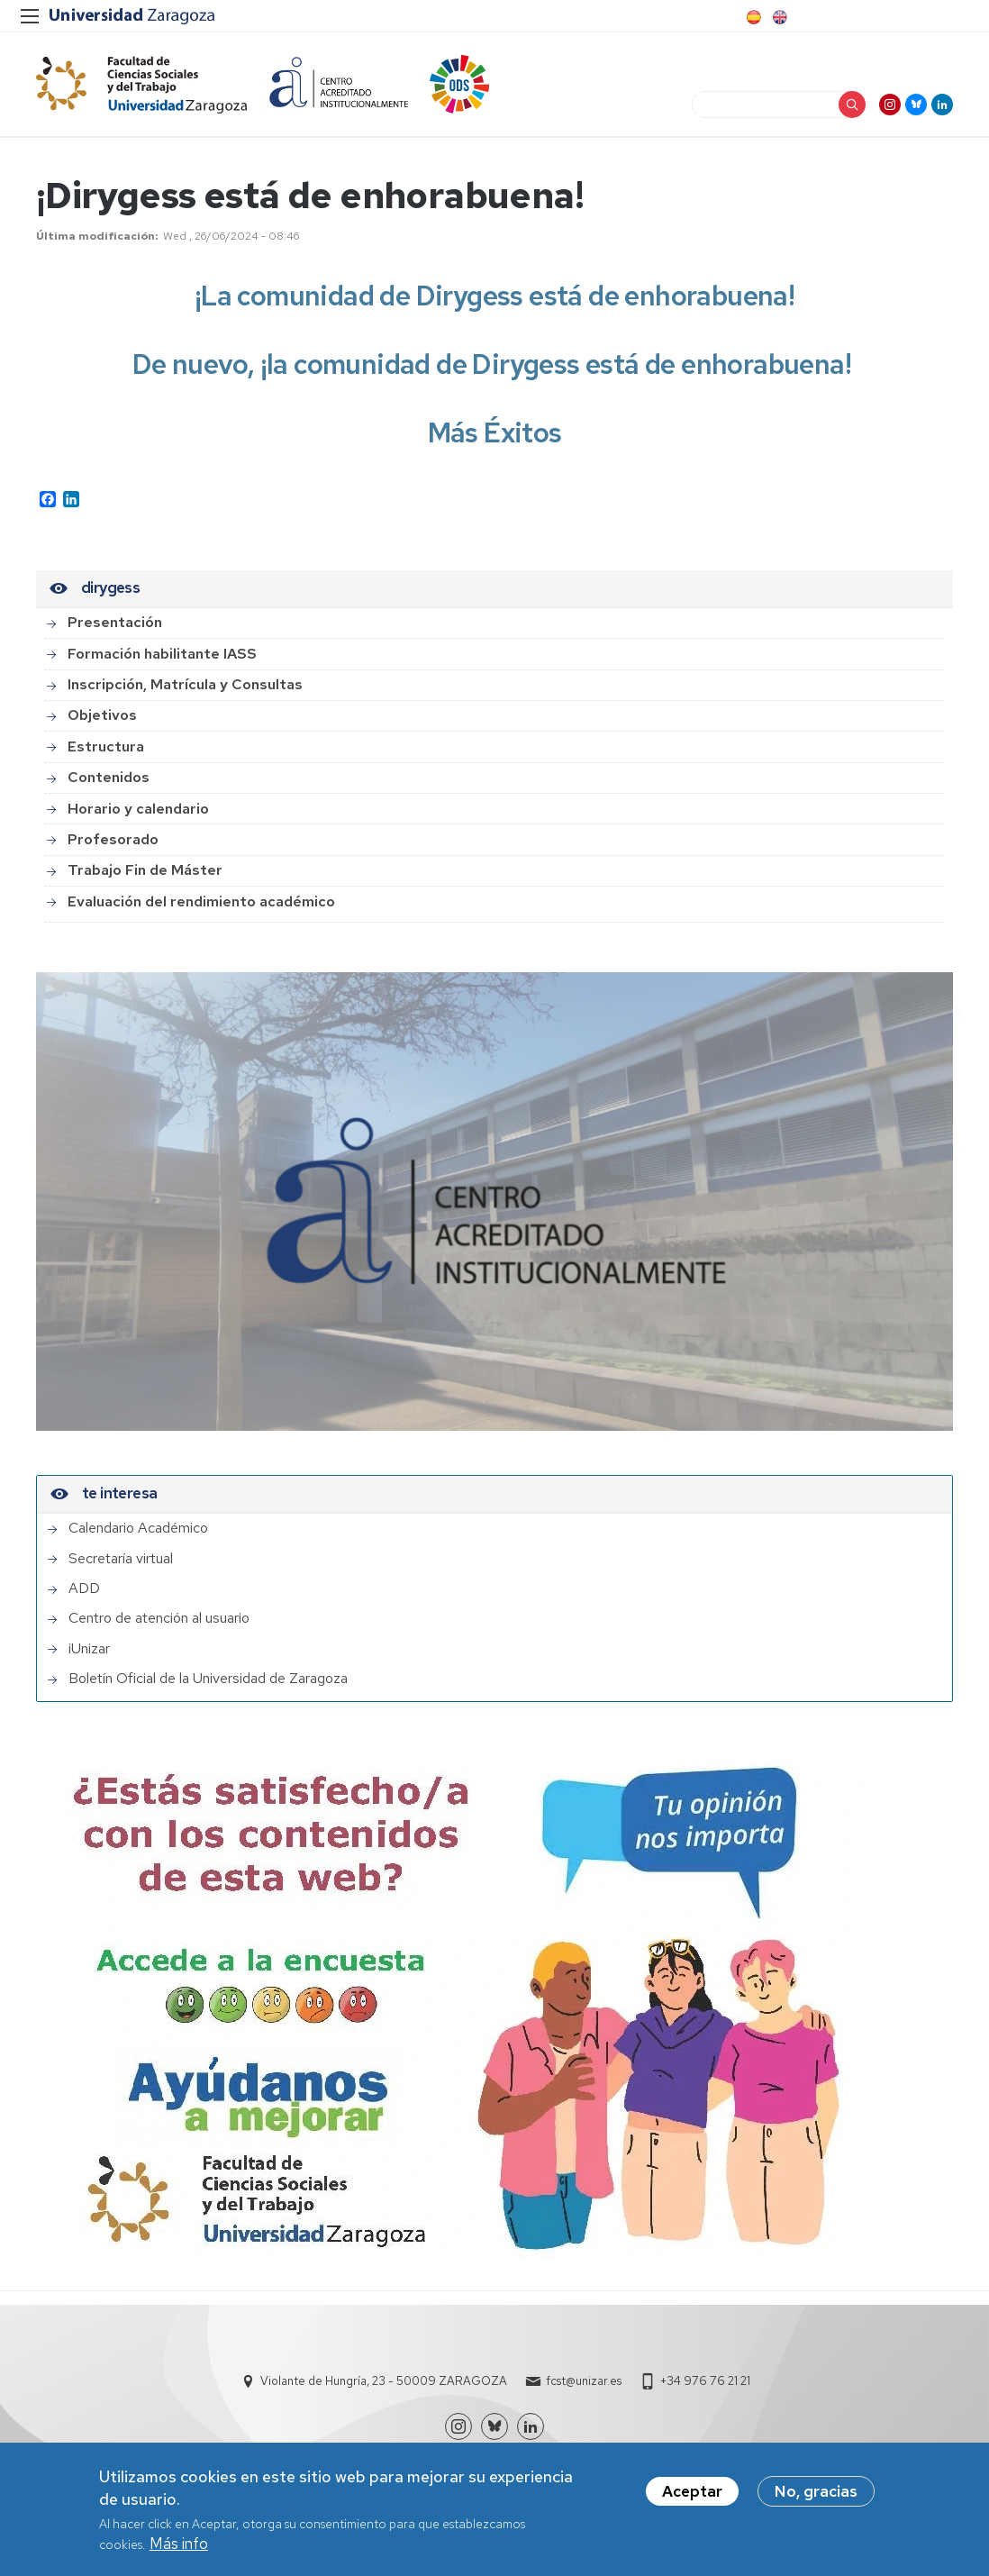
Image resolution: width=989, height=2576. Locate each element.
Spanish (752, 17)
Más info (179, 2548)
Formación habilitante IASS (162, 653)
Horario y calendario (138, 808)
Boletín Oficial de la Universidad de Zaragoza (208, 1678)
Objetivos (102, 714)
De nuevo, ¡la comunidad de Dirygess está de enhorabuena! (494, 364)
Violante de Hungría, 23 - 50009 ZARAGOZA (383, 2381)
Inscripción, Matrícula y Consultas (185, 684)
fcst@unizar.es (584, 2381)
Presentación (115, 622)
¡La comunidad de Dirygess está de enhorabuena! (494, 296)
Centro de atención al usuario (159, 1618)
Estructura (106, 746)
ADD (84, 1588)
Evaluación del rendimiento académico (201, 901)
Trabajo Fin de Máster (145, 869)
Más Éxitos (495, 432)
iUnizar (89, 1649)
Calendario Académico (138, 1528)
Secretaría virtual (120, 1559)
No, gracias (816, 2496)
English (778, 17)
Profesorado (113, 839)
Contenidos (109, 777)
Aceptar (692, 2496)
